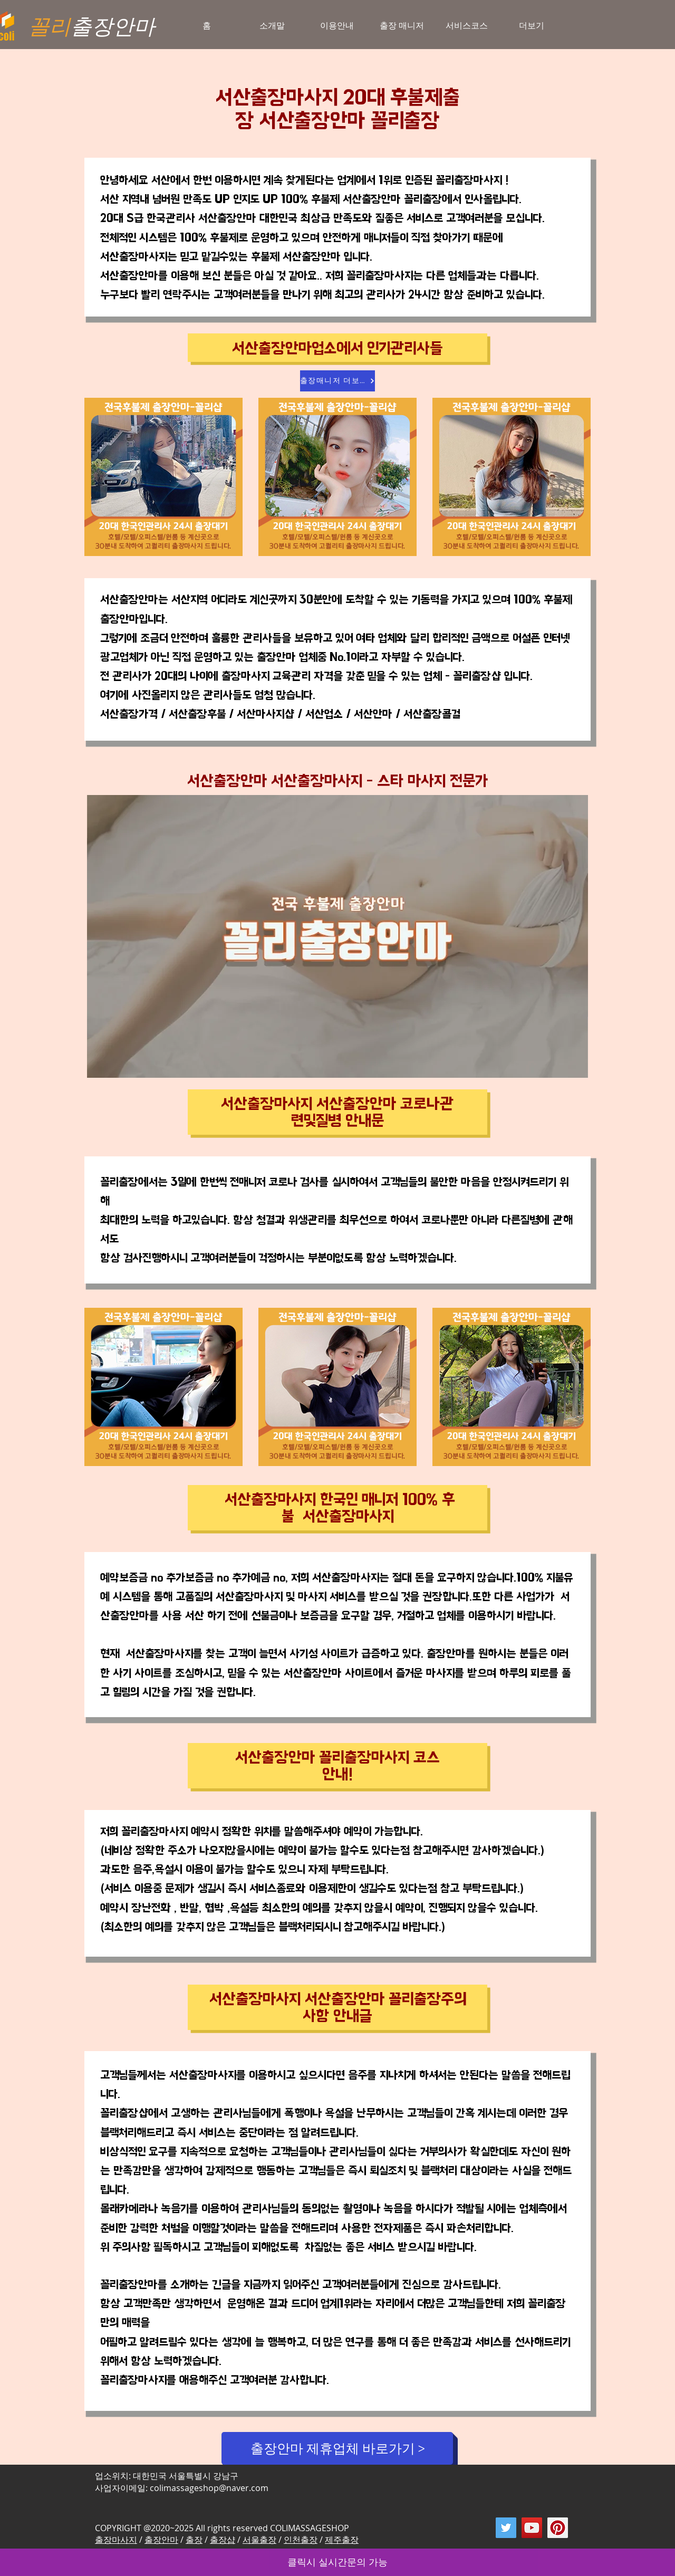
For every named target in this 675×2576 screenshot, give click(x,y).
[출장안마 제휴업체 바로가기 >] (337, 2448)
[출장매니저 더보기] (337, 380)
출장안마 (161, 2539)
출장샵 (222, 2539)
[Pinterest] (557, 2527)
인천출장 (300, 2539)
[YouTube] (532, 2527)
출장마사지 (116, 2539)
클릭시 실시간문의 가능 (337, 2562)
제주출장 (342, 2539)
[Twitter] (506, 2527)
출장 (194, 2539)
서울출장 (259, 2539)
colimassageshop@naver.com (209, 2488)
